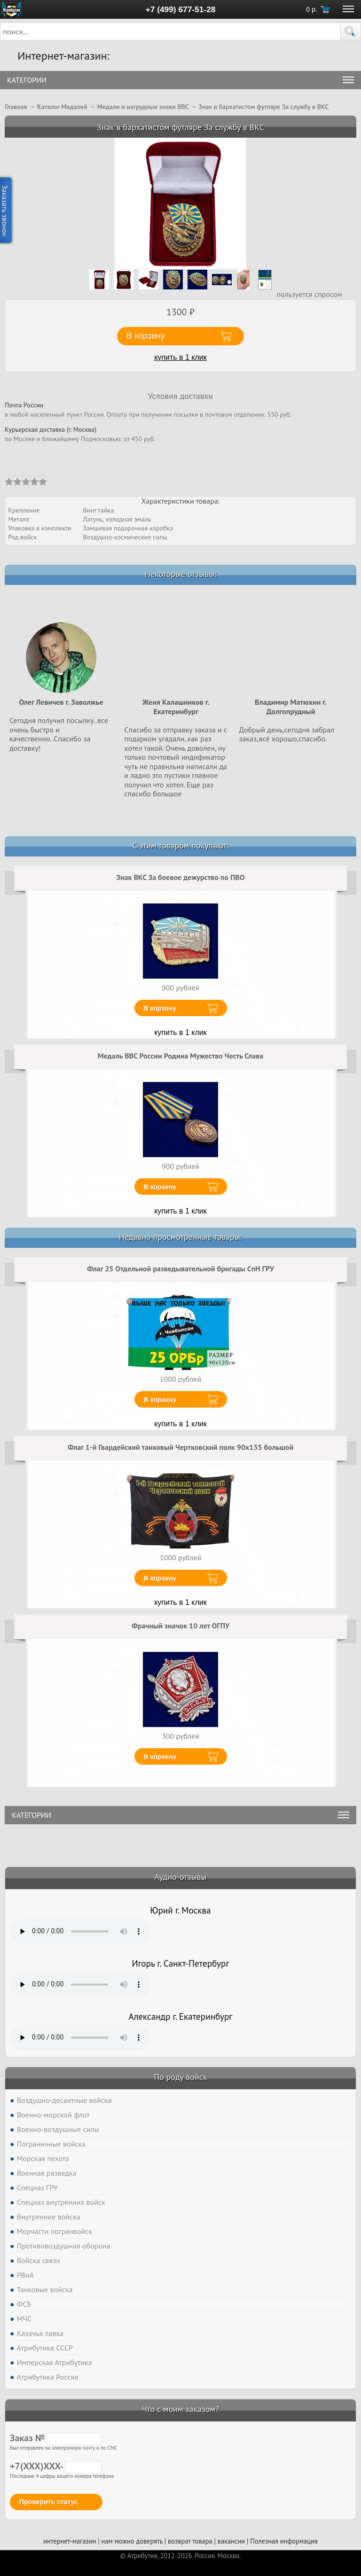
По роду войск (180, 2076)
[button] (350, 31)
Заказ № (56, 2438)
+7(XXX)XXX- (56, 2466)
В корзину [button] (145, 336)
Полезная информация (284, 2541)
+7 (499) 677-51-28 (181, 9)
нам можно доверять (132, 2541)
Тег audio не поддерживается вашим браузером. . (80, 1931)
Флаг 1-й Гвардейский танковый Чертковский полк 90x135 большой (180, 1447)
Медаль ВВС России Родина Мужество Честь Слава (181, 1055)
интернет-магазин (69, 2541)
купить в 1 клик (180, 357)
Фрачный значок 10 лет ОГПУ (180, 1625)
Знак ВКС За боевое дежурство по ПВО (181, 877)
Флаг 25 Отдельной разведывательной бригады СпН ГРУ (180, 1268)
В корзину (160, 1008)
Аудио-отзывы (181, 1876)
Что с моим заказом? (180, 2409)
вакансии (231, 2541)
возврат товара (190, 2541)
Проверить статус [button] (48, 2502)
